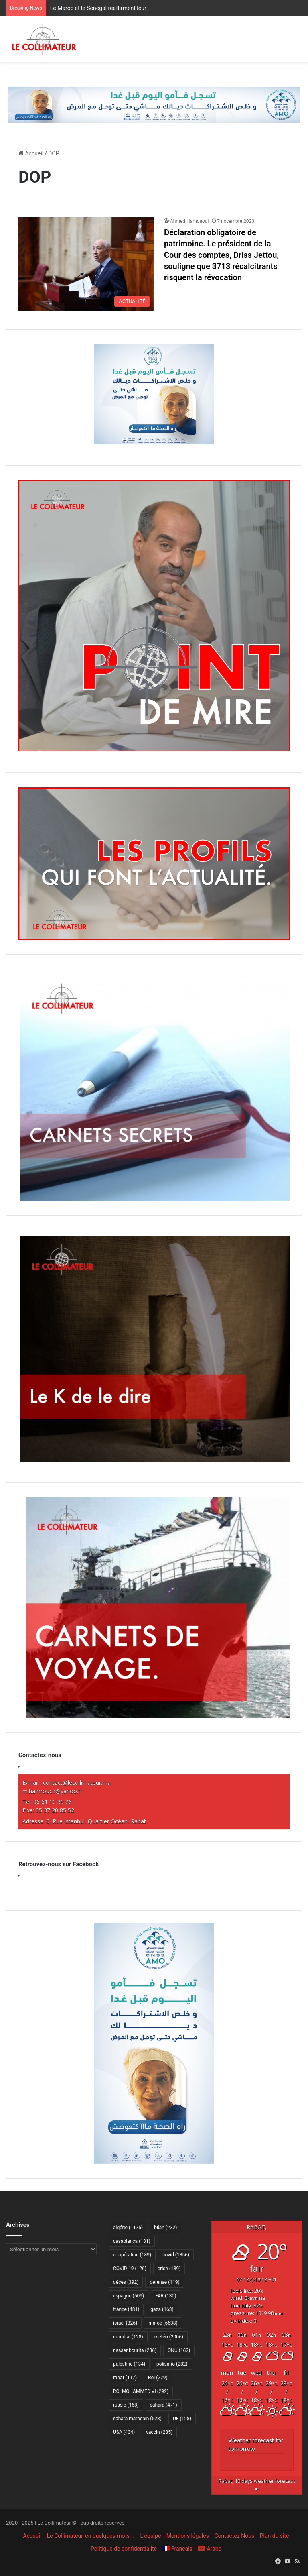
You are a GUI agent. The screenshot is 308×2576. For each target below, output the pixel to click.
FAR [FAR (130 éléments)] (165, 2296)
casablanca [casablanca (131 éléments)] (131, 2241)
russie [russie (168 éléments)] (126, 2405)
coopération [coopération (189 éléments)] (132, 2255)
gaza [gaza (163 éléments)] (161, 2309)
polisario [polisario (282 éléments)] (171, 2364)
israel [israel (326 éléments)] (125, 2323)
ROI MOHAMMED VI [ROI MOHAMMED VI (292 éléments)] (140, 2391)
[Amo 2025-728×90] (154, 104)
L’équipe (150, 2536)
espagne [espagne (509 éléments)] (128, 2296)
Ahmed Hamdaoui (189, 221)
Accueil (30, 153)
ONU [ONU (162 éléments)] (179, 2350)
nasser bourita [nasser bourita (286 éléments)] (134, 2350)
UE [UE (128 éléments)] (182, 2418)
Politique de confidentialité (124, 2548)
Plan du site (274, 2536)
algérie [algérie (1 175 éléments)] (128, 2227)
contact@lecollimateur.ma (77, 1782)
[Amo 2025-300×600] (154, 2162)
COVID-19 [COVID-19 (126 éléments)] (129, 2268)
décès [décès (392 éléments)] (125, 2282)
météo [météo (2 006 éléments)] (168, 2337)
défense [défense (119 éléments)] (164, 2282)
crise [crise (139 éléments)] (169, 2268)
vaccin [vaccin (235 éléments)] (159, 2432)
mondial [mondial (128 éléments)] (128, 2337)
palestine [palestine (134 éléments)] (129, 2364)
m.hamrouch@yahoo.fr (52, 1791)
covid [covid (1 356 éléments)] (175, 2255)
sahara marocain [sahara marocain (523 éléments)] (137, 2418)
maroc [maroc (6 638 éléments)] (162, 2323)
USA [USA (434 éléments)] (124, 2432)
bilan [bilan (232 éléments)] (165, 2227)
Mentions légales (187, 2536)
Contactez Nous (234, 2536)
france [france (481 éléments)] (126, 2309)
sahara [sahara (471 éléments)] (163, 2405)
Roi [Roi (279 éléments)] (158, 2378)
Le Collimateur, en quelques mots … (91, 2536)
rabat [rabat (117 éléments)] (125, 2378)
